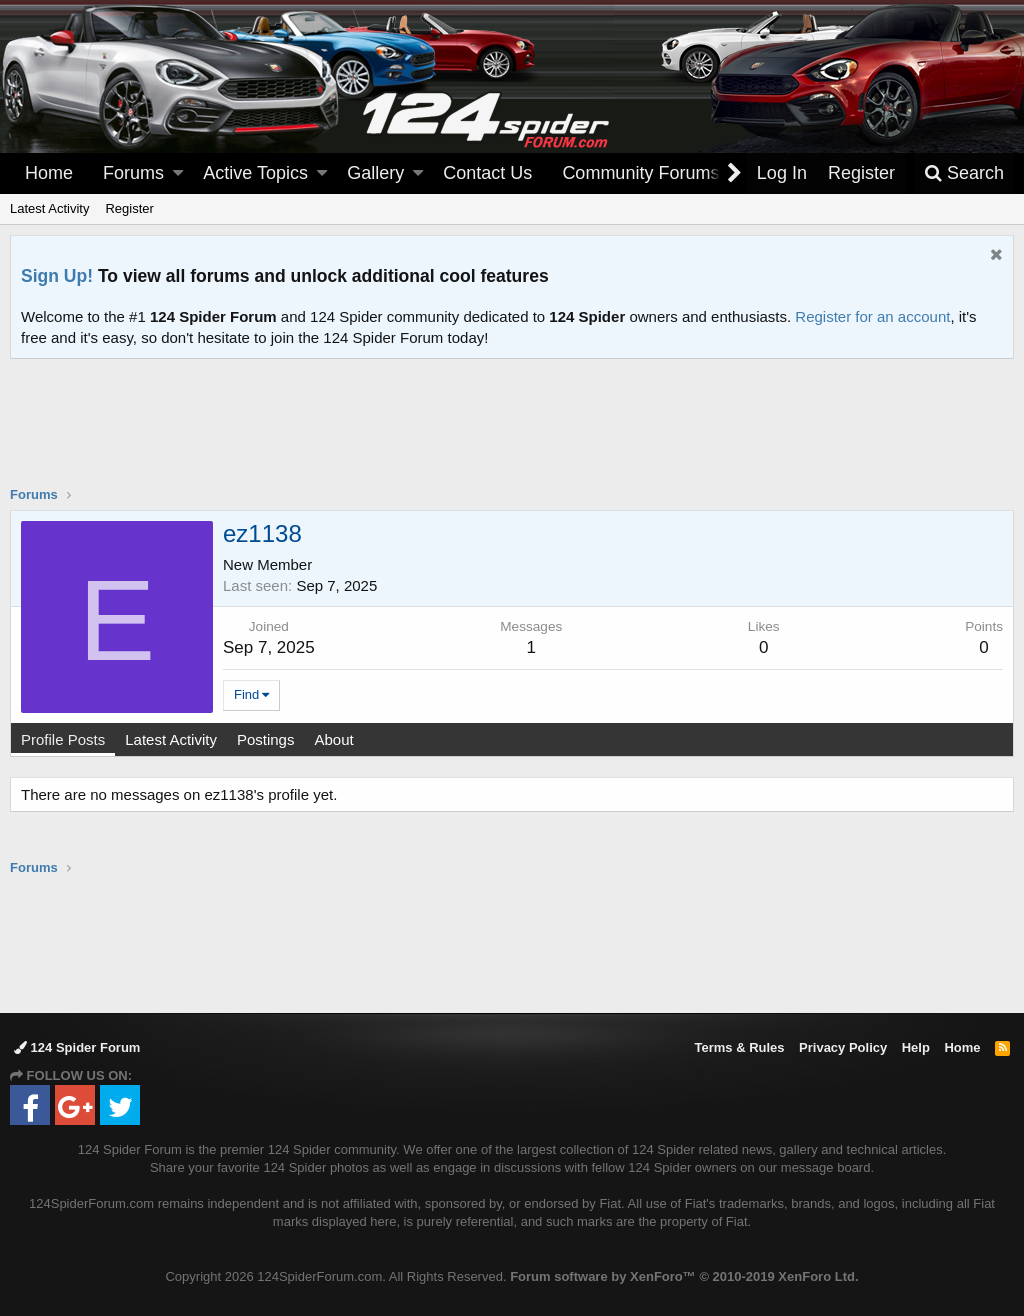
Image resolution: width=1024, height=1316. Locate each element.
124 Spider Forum (77, 1047)
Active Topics (255, 173)
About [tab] (333, 739)
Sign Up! (57, 276)
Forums (133, 173)
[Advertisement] (512, 435)
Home (49, 173)
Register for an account (872, 316)
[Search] (964, 173)
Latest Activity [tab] (171, 739)
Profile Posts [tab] (63, 739)
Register (129, 208)
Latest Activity (49, 208)
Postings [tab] (266, 739)
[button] (178, 173)
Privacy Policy (843, 1047)
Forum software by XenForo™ (684, 1276)
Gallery (375, 173)
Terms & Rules (739, 1047)
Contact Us (487, 173)
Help (916, 1047)
